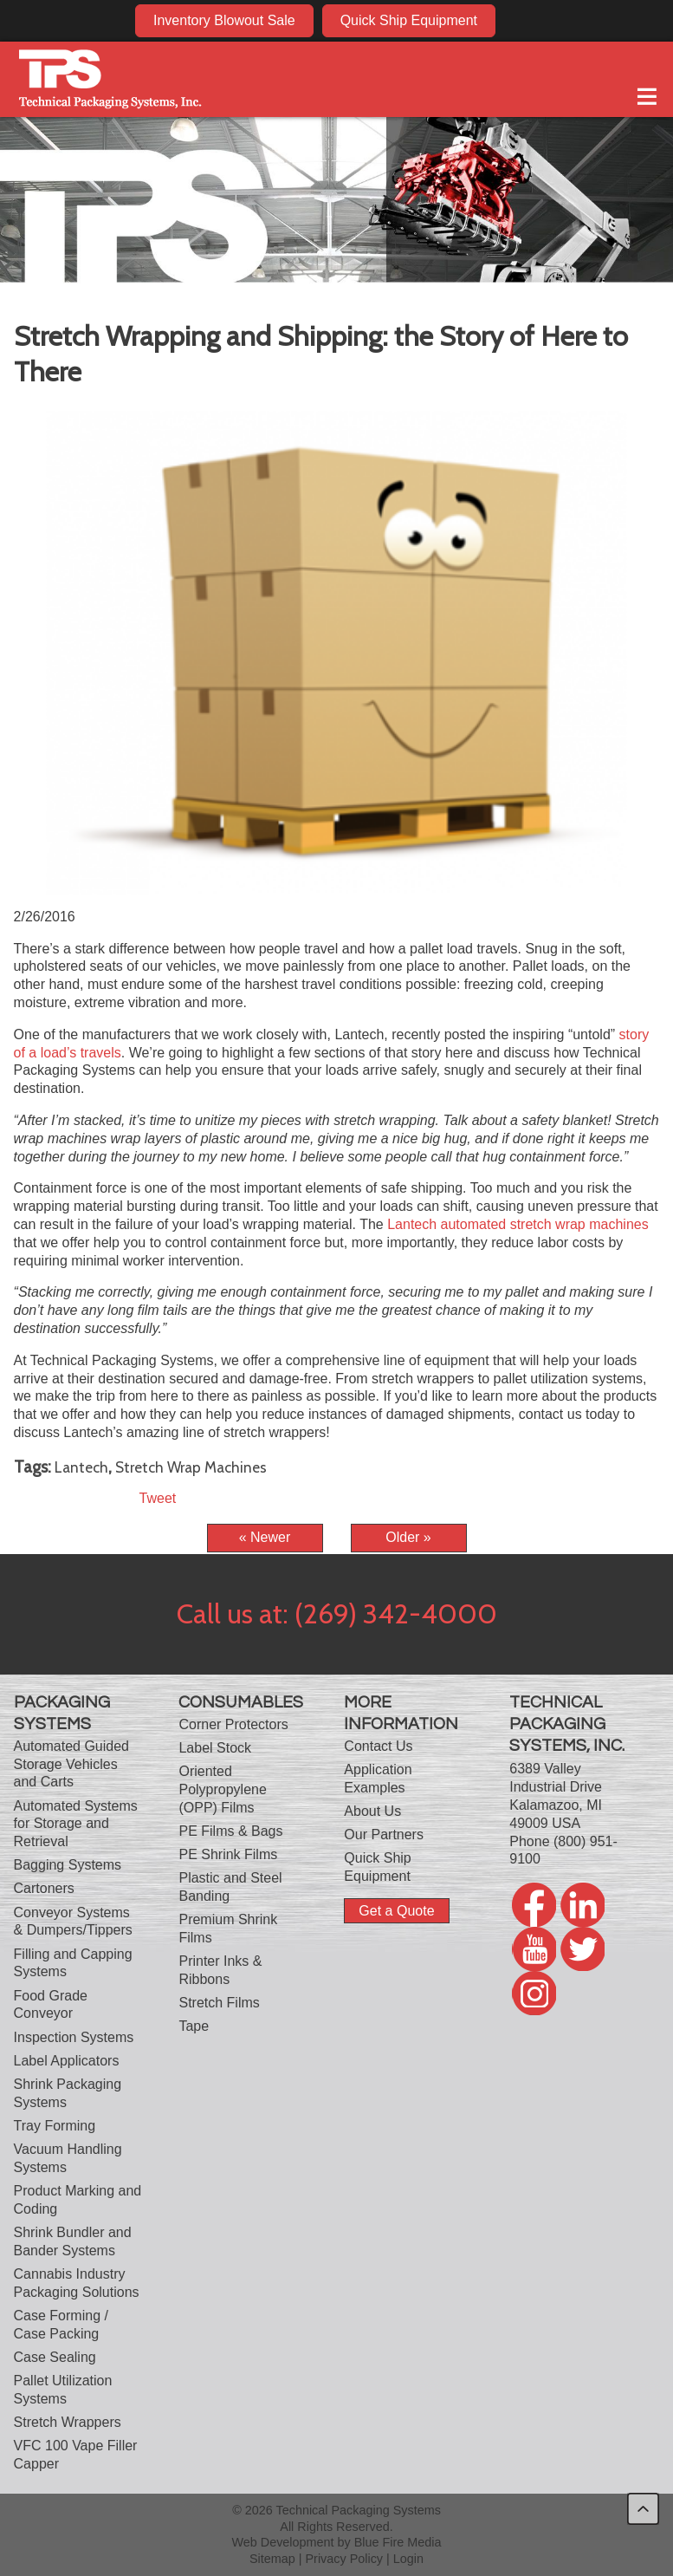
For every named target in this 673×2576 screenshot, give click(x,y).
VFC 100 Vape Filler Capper (76, 2454)
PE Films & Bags (230, 1831)
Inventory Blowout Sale (224, 20)
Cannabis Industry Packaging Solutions (76, 2283)
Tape (193, 2026)
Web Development (282, 2542)
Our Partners (384, 1834)
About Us (372, 1811)
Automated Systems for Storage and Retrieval (76, 1824)
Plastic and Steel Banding (229, 1886)
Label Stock (214, 1747)
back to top (643, 2509)
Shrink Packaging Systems (68, 2093)
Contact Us (378, 1746)
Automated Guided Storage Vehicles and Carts (71, 1764)
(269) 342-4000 (395, 1613)
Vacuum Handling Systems (68, 2158)
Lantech (81, 1467)
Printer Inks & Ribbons (220, 1970)
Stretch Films (218, 2002)
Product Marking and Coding (78, 2199)
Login (408, 2559)
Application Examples (377, 1778)
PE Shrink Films (227, 1854)
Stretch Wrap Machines (191, 1467)
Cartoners (44, 1888)
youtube (588, 20)
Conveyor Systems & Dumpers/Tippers (73, 1921)
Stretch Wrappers (67, 2422)
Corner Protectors (233, 1724)
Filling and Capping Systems (73, 1963)
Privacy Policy (345, 2559)
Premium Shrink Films (227, 1928)
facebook (521, 20)
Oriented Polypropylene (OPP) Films (222, 1789)
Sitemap (272, 2559)
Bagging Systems (68, 1864)
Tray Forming (55, 2125)
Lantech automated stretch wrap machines (518, 1224)
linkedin (554, 20)
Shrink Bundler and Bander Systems (73, 2241)
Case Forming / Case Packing (61, 2324)
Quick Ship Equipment (408, 20)
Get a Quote (396, 1910)
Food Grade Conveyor (50, 2004)
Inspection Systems (74, 2037)
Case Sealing (55, 2357)
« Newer (265, 1537)
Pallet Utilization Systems (63, 2389)
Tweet (158, 1498)
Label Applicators (67, 2060)
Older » (407, 1537)
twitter (621, 20)
